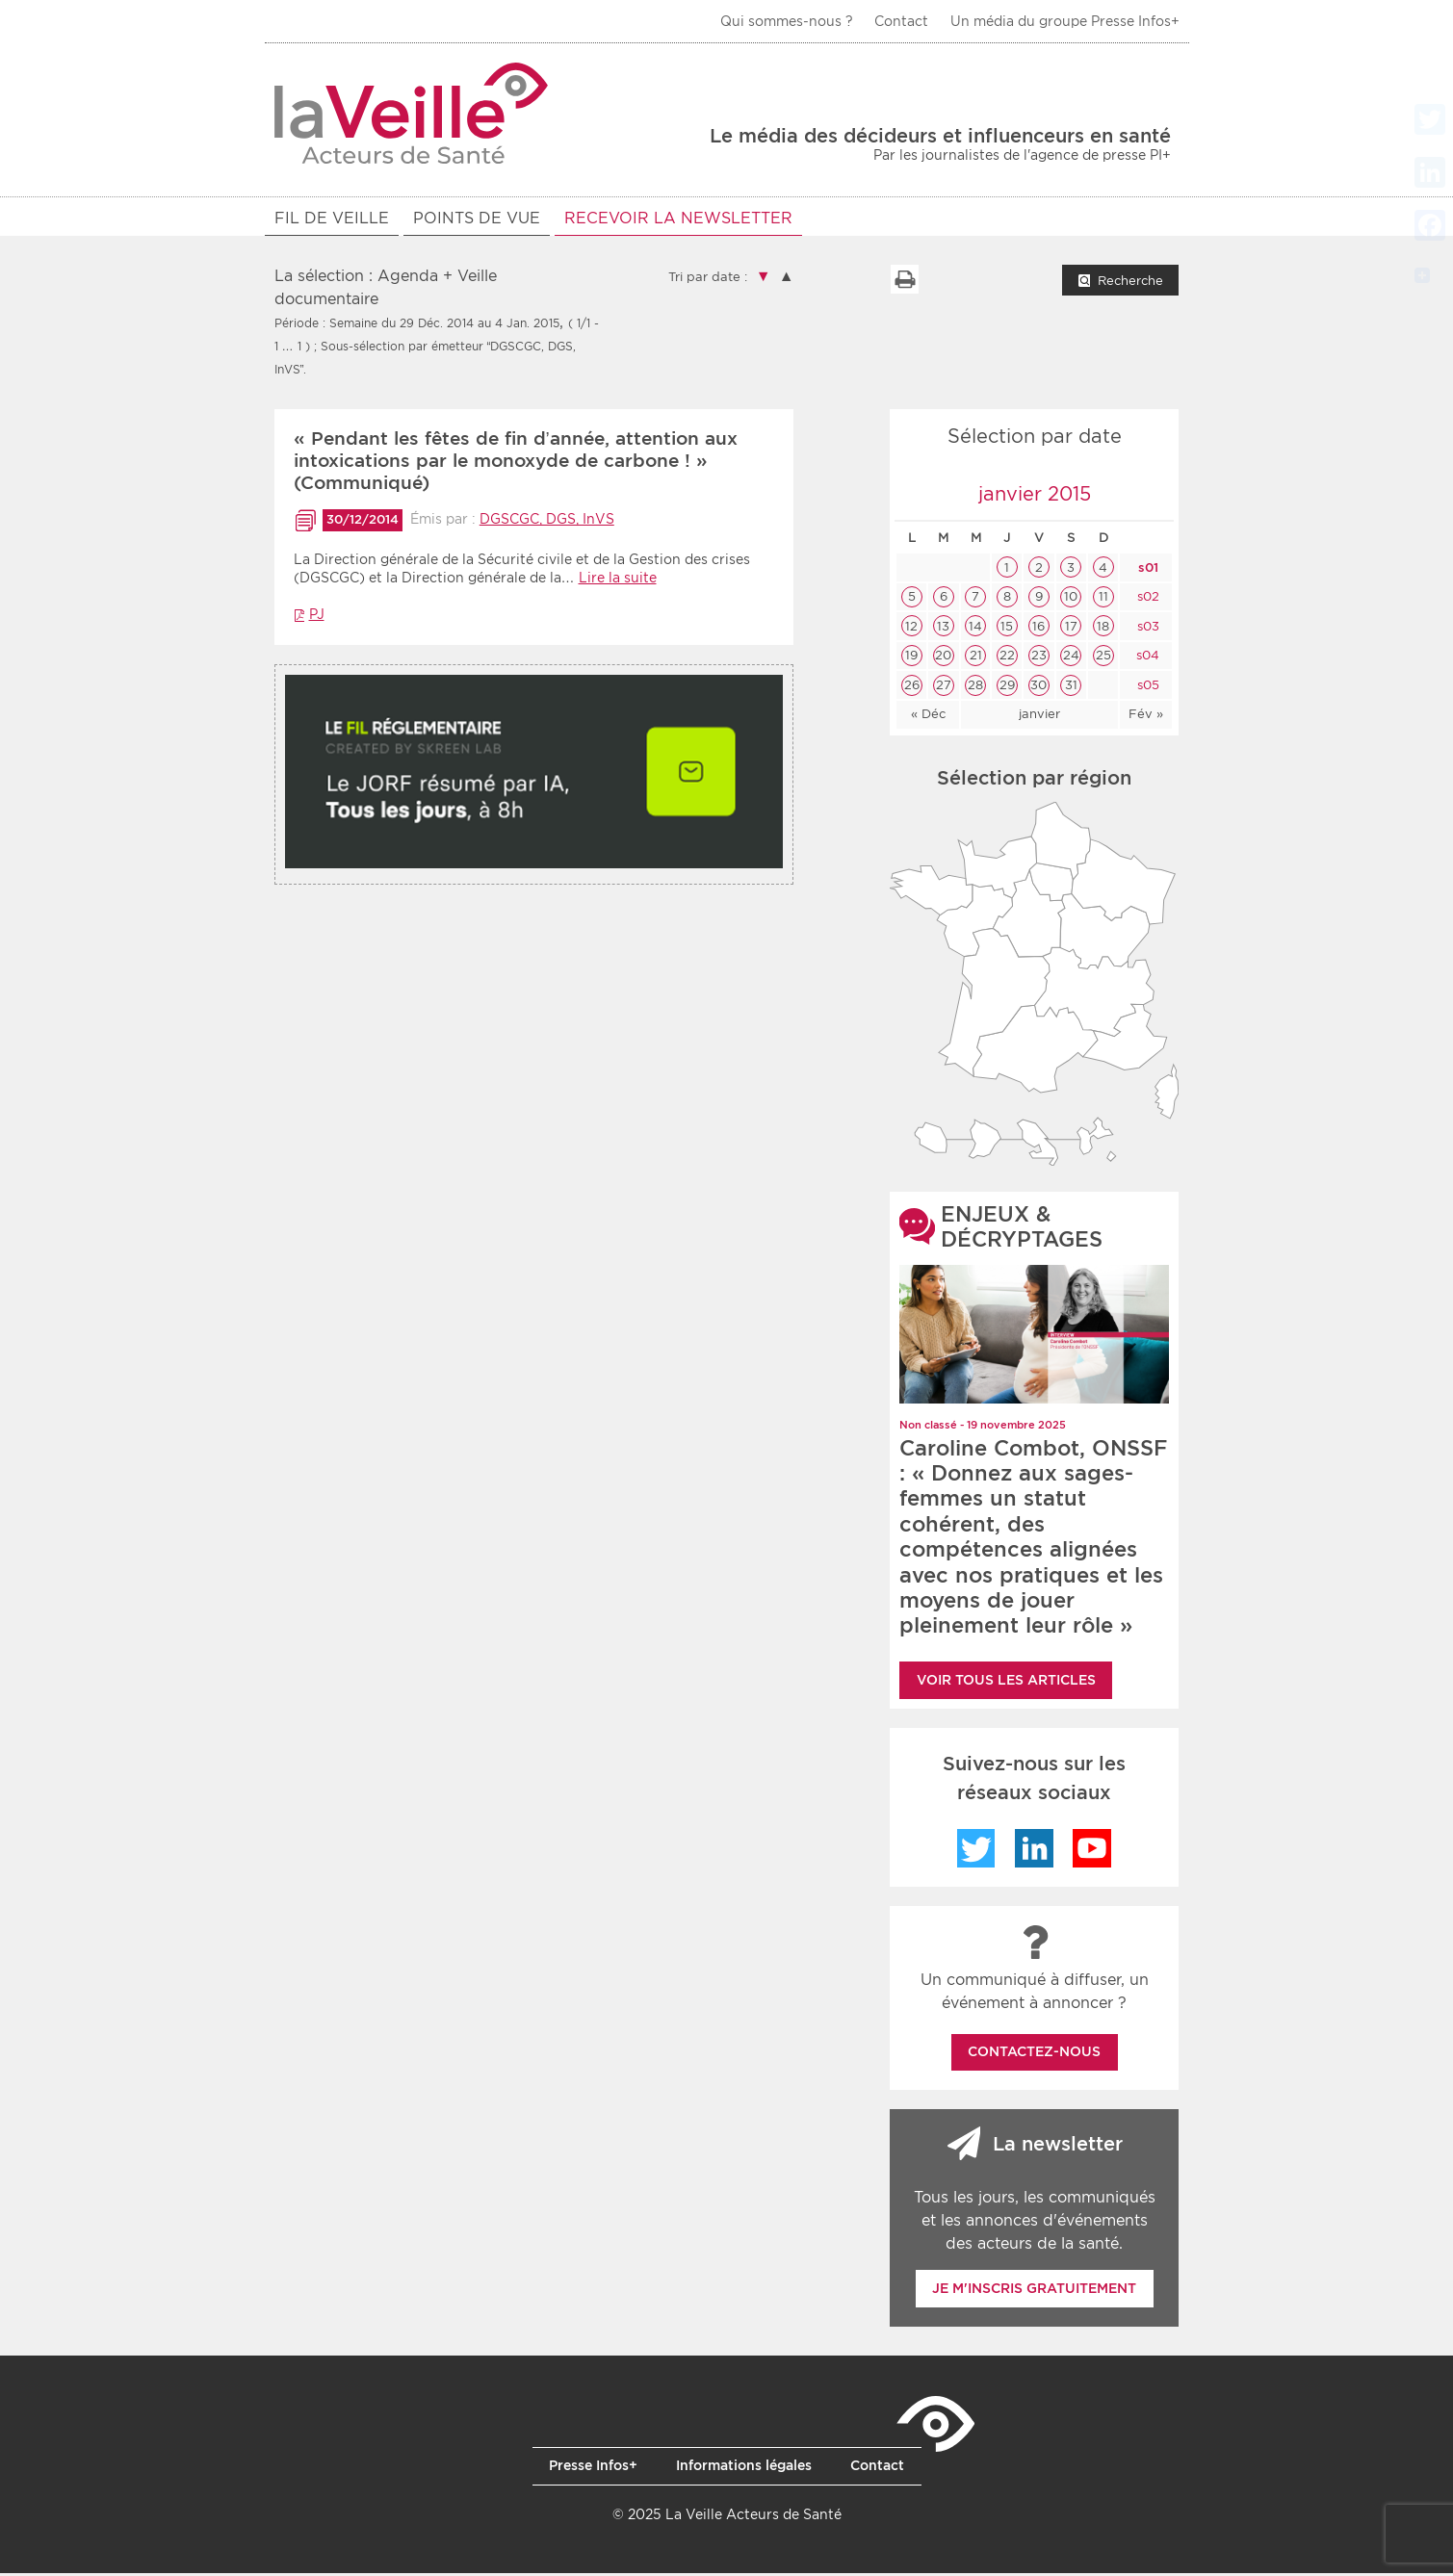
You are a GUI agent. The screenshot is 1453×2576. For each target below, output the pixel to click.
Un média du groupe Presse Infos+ (1065, 21)
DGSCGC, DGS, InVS (547, 521)
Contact (901, 21)
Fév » (1146, 716)
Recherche (1130, 283)
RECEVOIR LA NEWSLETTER (678, 218)
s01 (1146, 570)
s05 (1146, 688)
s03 (1146, 629)
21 (976, 658)
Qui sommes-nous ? (786, 21)
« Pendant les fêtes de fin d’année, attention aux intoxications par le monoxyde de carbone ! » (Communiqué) (516, 463)
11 (1103, 599)
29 (1007, 688)
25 (1103, 658)
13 (943, 629)
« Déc (928, 716)
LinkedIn (1034, 1851)
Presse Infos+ (593, 2468)
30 (1038, 688)
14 (975, 629)
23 (1039, 658)
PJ (316, 617)
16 (1038, 629)
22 (1007, 658)
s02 (1146, 599)
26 (912, 688)
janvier (1039, 716)
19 (911, 658)
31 (1071, 688)
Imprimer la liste (904, 282)
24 (1071, 658)
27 (943, 688)
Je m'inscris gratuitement (1034, 2291)
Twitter (976, 1851)
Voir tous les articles (1006, 1682)
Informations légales (744, 2468)
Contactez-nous (1034, 2054)
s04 (1145, 658)
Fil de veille (331, 218)
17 (1071, 629)
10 (1070, 599)
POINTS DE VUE (476, 218)
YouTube (1092, 1851)
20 (943, 658)
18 (1103, 629)
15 (1006, 629)
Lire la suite (618, 580)
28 (975, 688)
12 (911, 629)
